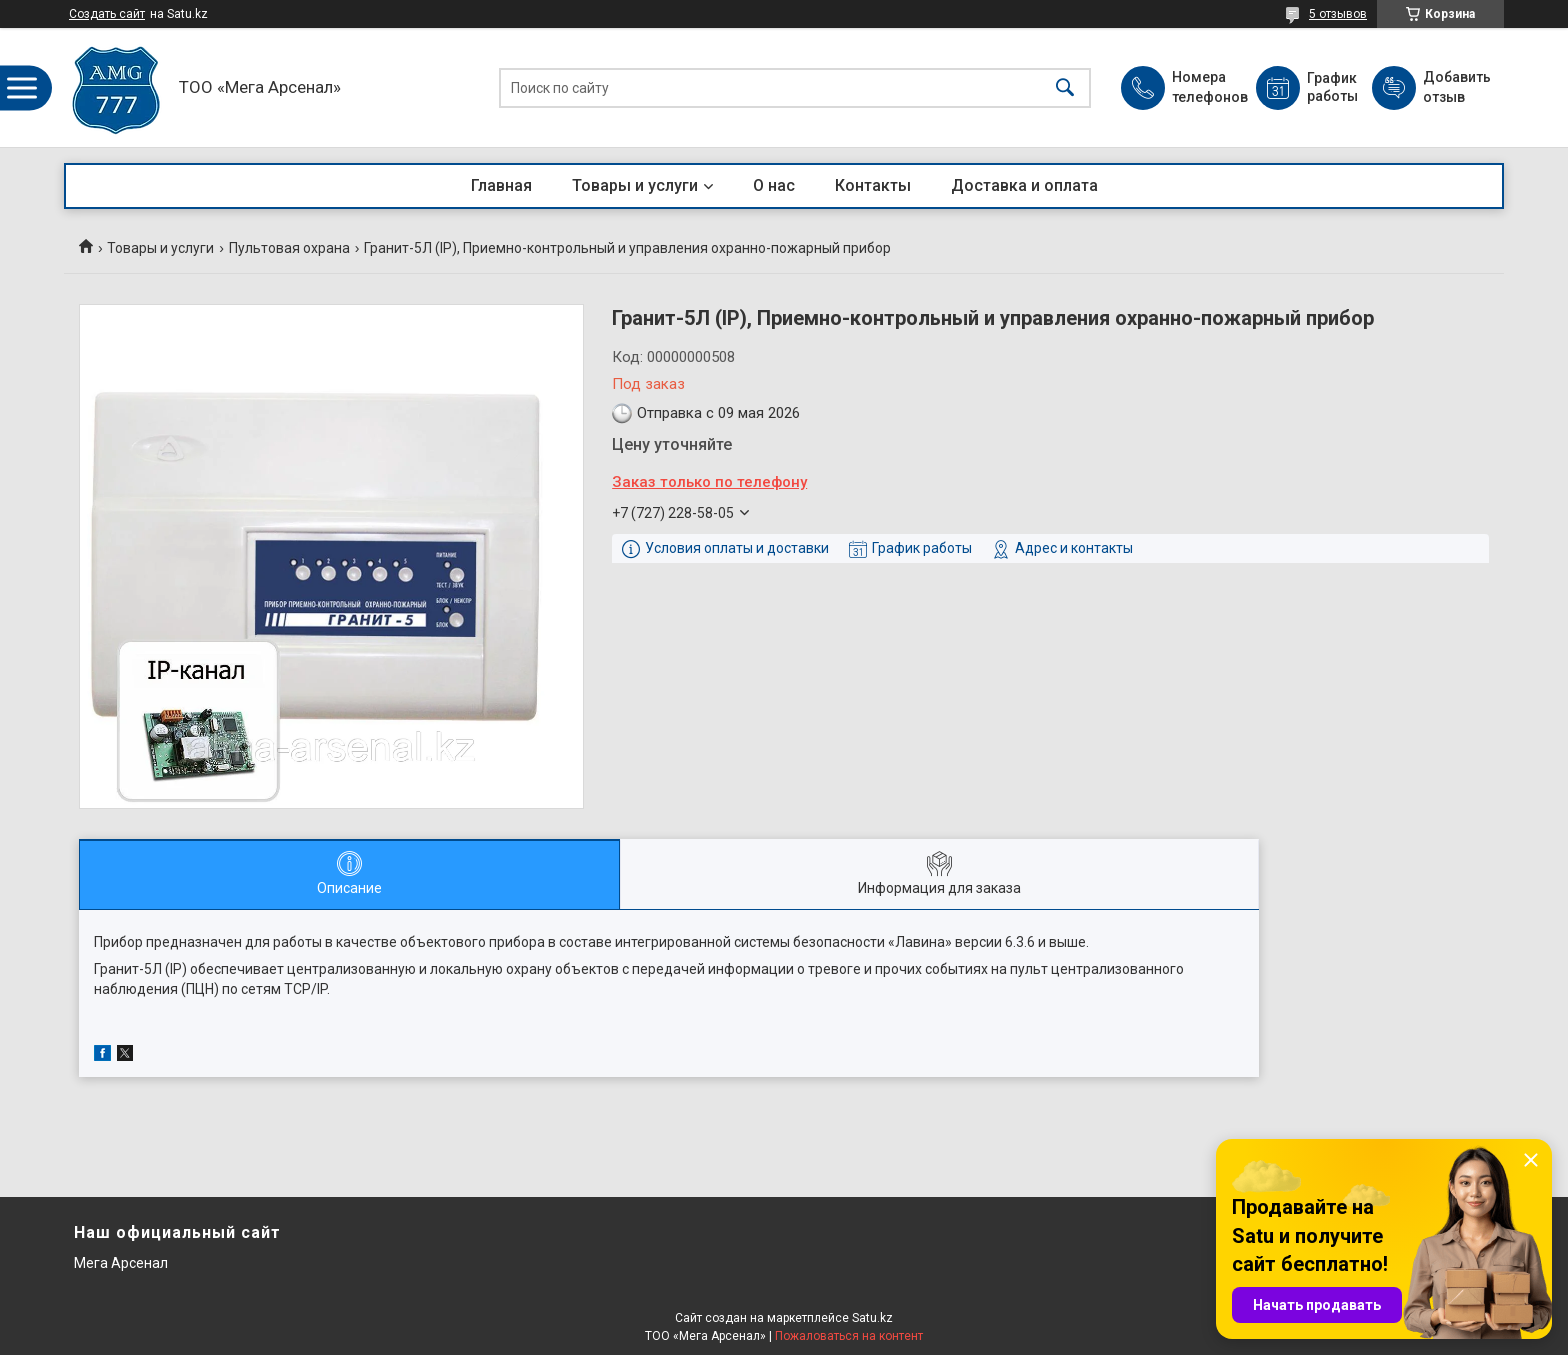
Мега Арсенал (121, 1263)
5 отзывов (1338, 14)
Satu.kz (872, 1318)
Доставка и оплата (1024, 185)
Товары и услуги (635, 185)
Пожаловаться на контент (849, 1336)
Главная (501, 185)
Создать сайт (107, 14)
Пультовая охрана (289, 248)
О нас (774, 185)
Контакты (873, 185)
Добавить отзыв (1456, 87)
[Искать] (1065, 87)
